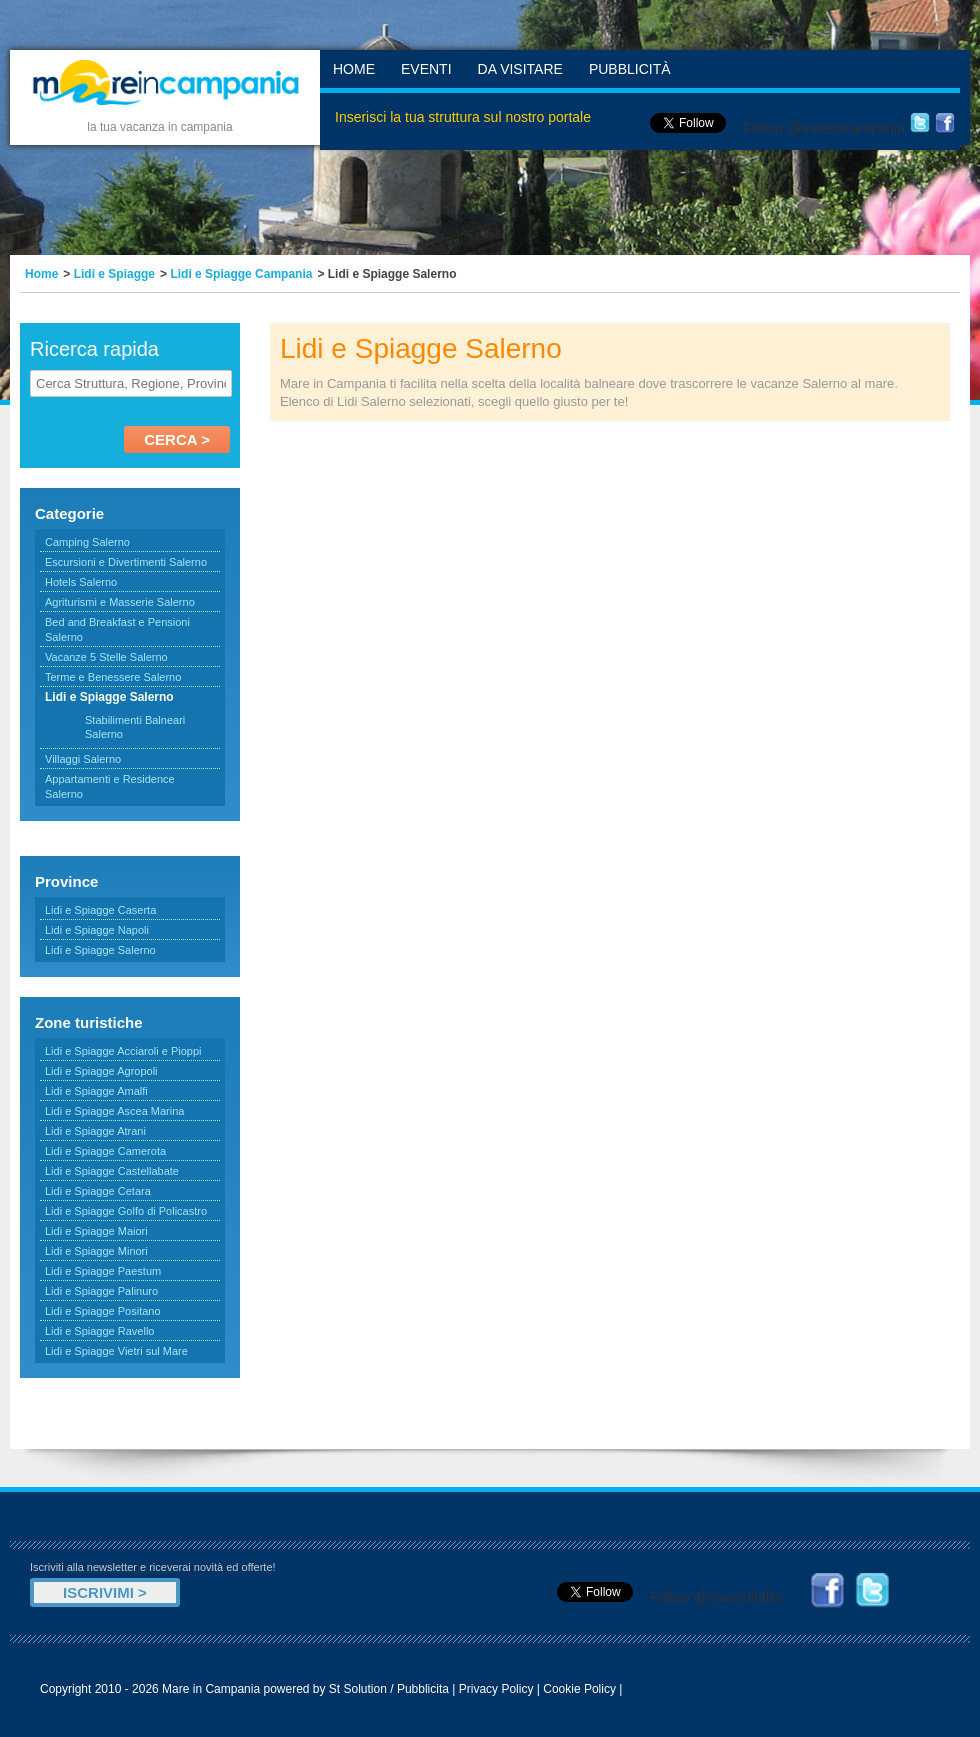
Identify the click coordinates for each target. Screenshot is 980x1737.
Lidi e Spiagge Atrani (95, 1131)
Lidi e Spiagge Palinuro (101, 1291)
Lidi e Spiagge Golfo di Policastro (126, 1211)
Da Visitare (520, 69)
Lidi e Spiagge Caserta (100, 910)
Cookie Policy (579, 1689)
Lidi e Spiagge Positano (103, 1311)
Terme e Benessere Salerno (113, 677)
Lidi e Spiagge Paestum (103, 1271)
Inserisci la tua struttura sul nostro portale (463, 117)
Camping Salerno (87, 542)
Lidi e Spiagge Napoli (97, 930)
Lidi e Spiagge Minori (96, 1251)
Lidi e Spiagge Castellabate (112, 1171)
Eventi (426, 69)
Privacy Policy (496, 1689)
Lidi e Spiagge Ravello (99, 1331)
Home (354, 69)
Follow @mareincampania (824, 128)
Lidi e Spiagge (114, 274)
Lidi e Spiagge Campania (241, 274)
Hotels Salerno (81, 582)
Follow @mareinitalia (715, 1597)
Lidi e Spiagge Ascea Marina (114, 1111)
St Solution (358, 1689)
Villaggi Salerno (83, 759)
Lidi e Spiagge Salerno (100, 950)
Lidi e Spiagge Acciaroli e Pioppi (123, 1051)
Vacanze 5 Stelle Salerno (106, 657)
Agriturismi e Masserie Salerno (120, 602)
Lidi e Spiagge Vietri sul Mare (116, 1351)
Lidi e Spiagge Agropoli (101, 1071)
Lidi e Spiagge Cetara (98, 1191)
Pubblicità (630, 69)
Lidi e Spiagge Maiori (96, 1231)
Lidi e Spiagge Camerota (105, 1151)
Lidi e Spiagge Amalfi (96, 1091)
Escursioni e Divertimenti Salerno (126, 562)
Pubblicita (423, 1689)
